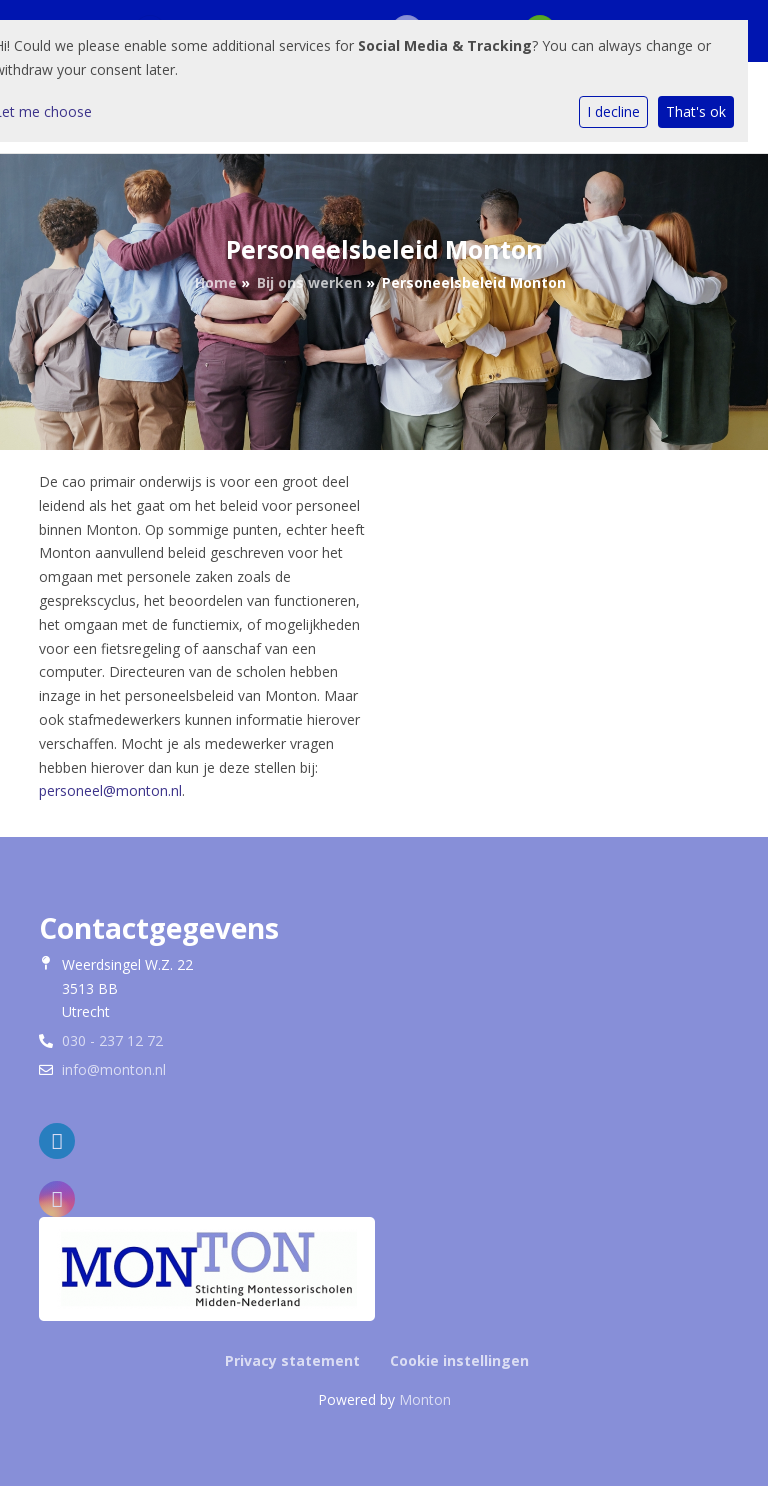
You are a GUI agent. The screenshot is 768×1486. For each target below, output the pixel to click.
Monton (425, 1399)
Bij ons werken (309, 282)
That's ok (696, 111)
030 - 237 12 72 (112, 1040)
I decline (613, 111)
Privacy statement (292, 1360)
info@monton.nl (114, 1069)
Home (216, 282)
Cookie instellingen (459, 1360)
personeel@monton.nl (110, 790)
